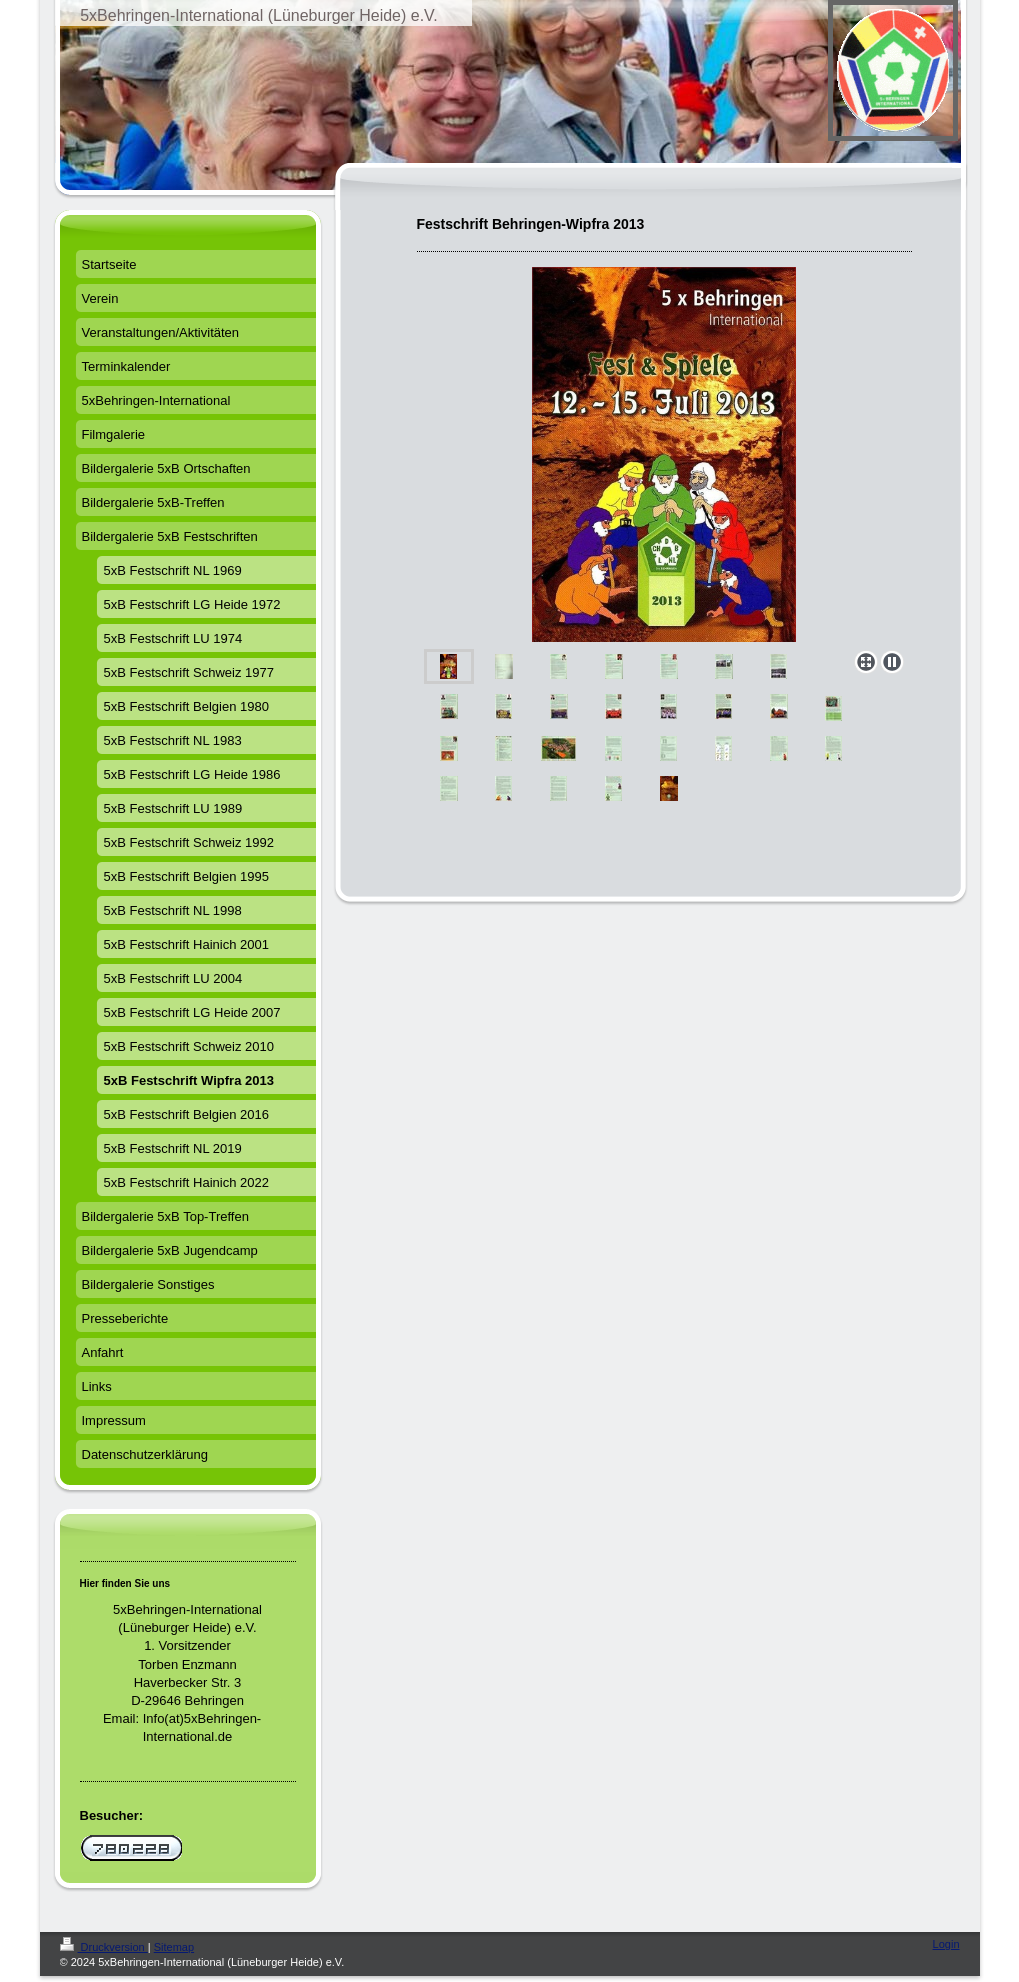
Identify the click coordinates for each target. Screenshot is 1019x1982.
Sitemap (174, 1947)
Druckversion (104, 1947)
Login (946, 1944)
